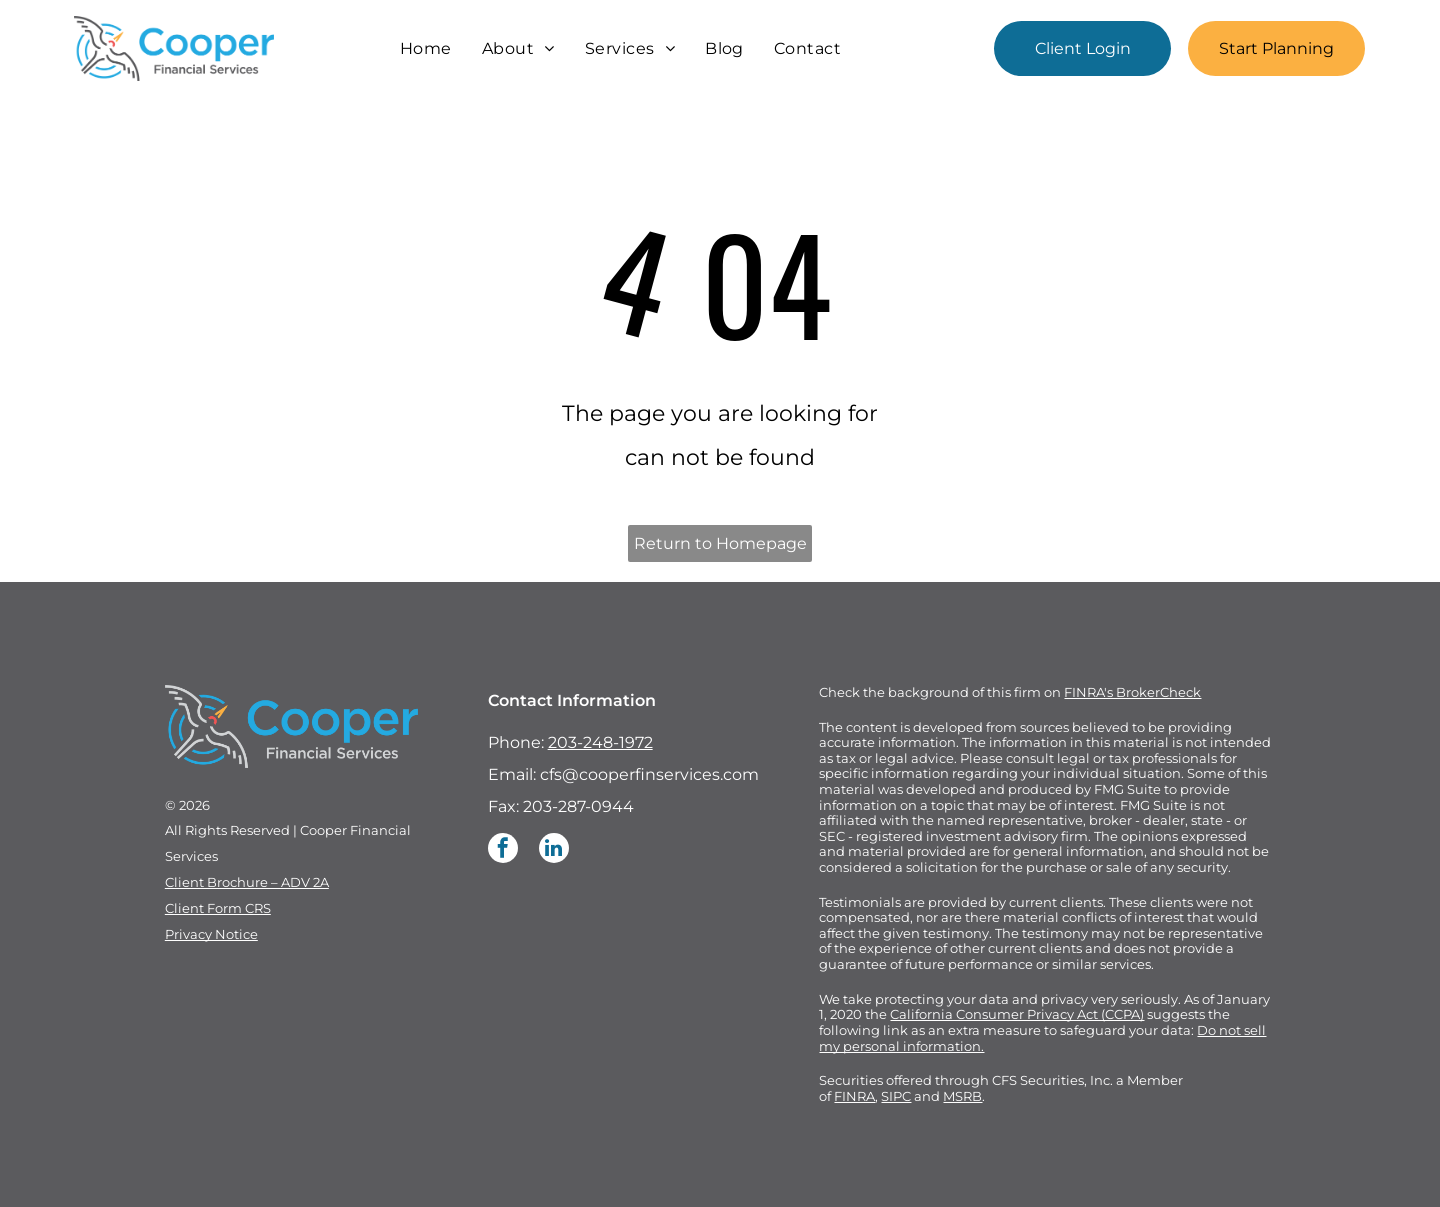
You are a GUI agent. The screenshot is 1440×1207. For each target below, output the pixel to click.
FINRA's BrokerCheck (1132, 692)
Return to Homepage (720, 543)
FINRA (854, 1096)
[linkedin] (554, 850)
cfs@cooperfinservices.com (649, 774)
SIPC (896, 1096)
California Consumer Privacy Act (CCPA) (1017, 1014)
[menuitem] (426, 48)
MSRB (962, 1096)
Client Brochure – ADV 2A (247, 882)
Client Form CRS (218, 908)
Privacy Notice (211, 934)
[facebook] (503, 850)
